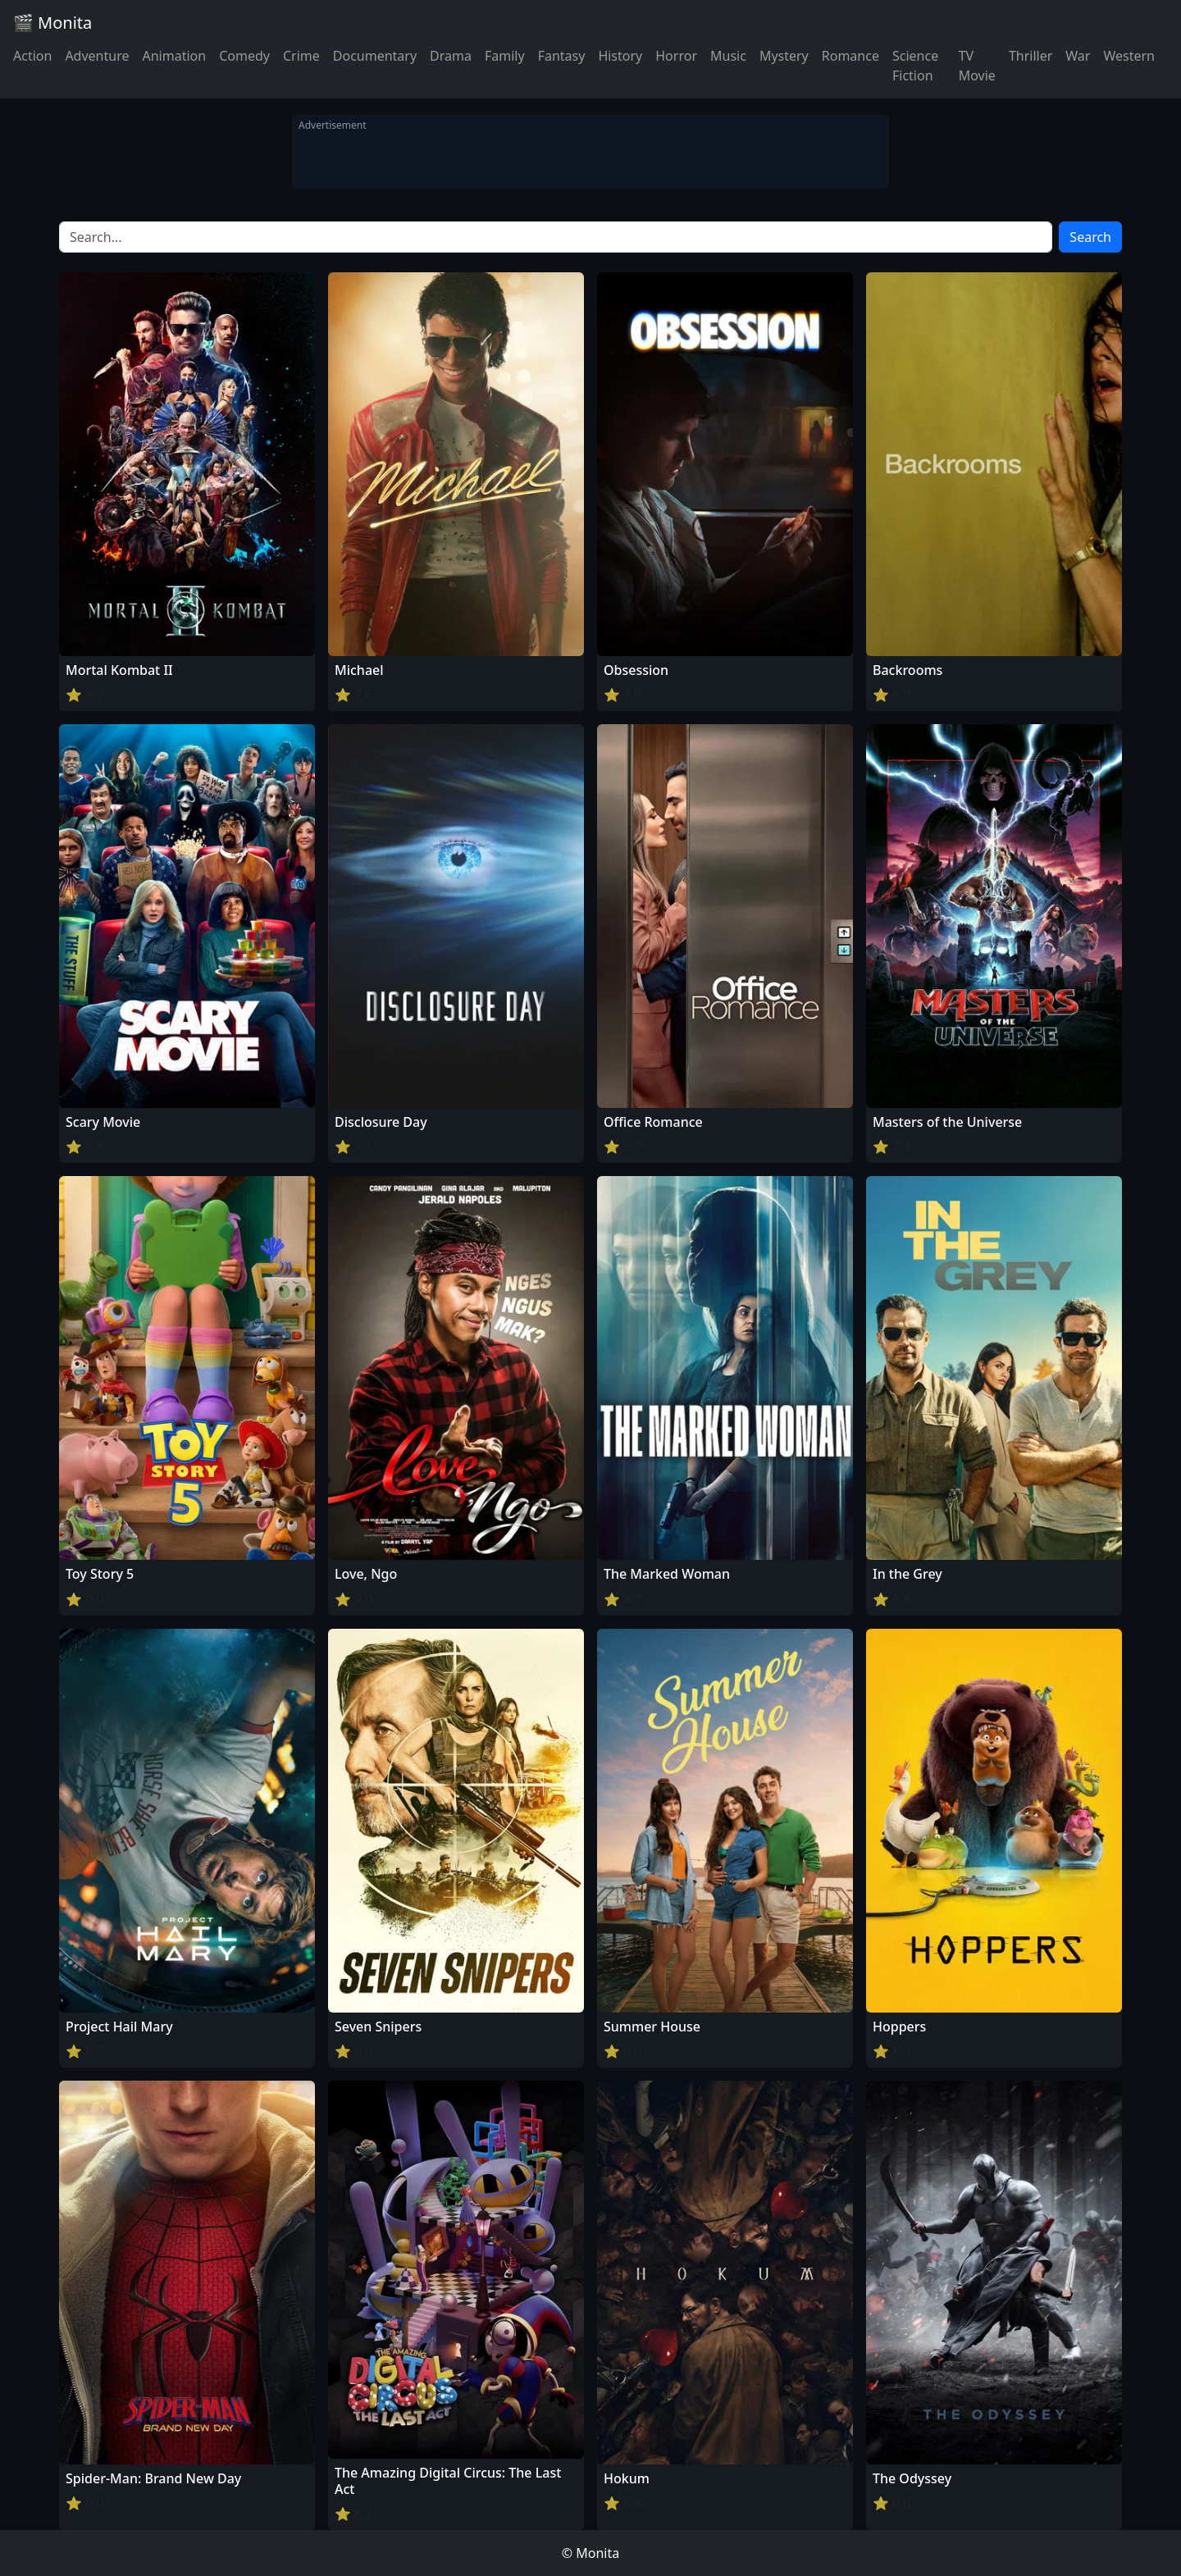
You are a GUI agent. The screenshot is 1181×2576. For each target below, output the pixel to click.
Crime (301, 56)
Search (1090, 237)
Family (505, 56)
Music (728, 56)
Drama (451, 56)
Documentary (375, 56)
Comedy (244, 56)
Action (32, 56)
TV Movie (977, 65)
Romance (850, 56)
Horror (676, 56)
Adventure (97, 56)
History (620, 56)
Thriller (1030, 56)
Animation (174, 56)
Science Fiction (915, 65)
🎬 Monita (52, 22)
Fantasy (562, 56)
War (1077, 56)
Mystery (784, 56)
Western (1129, 56)
